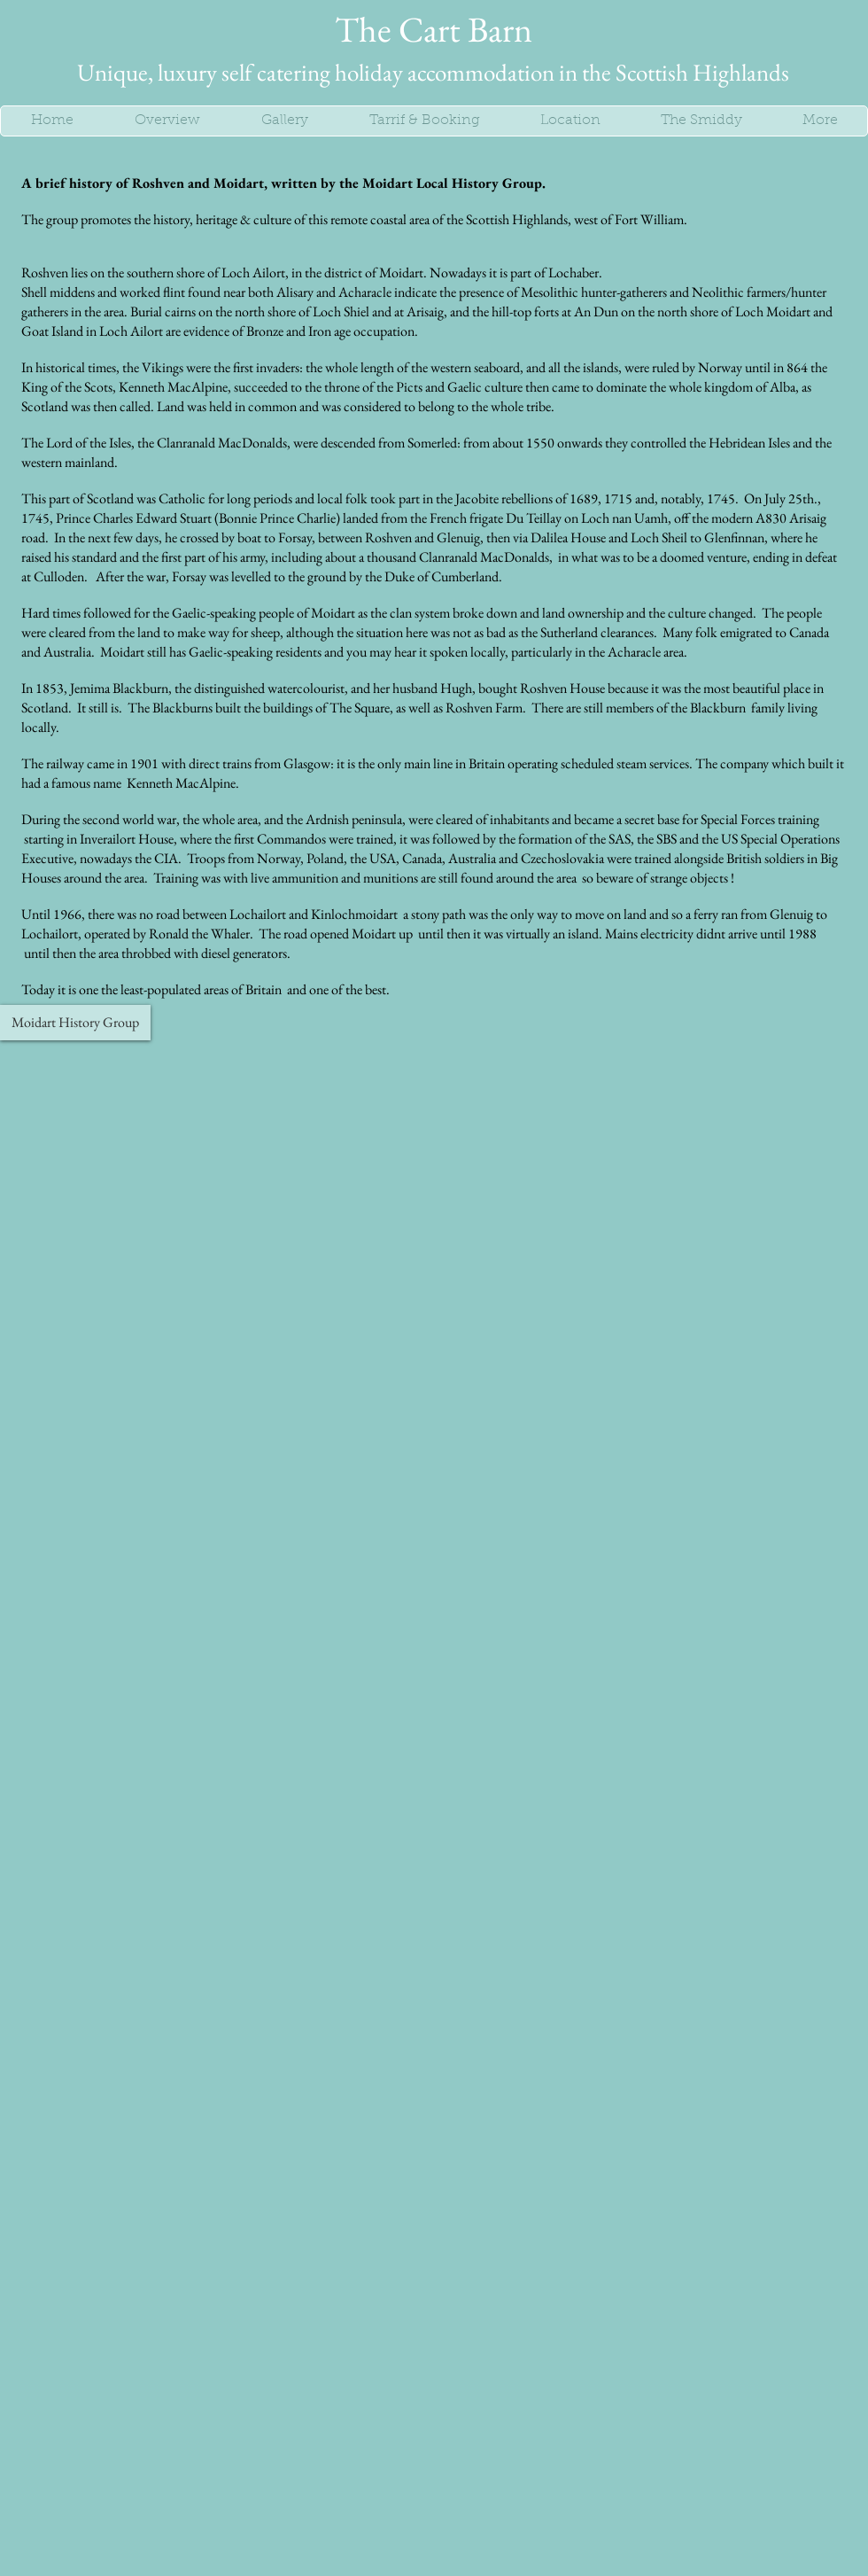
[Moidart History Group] (75, 1022)
